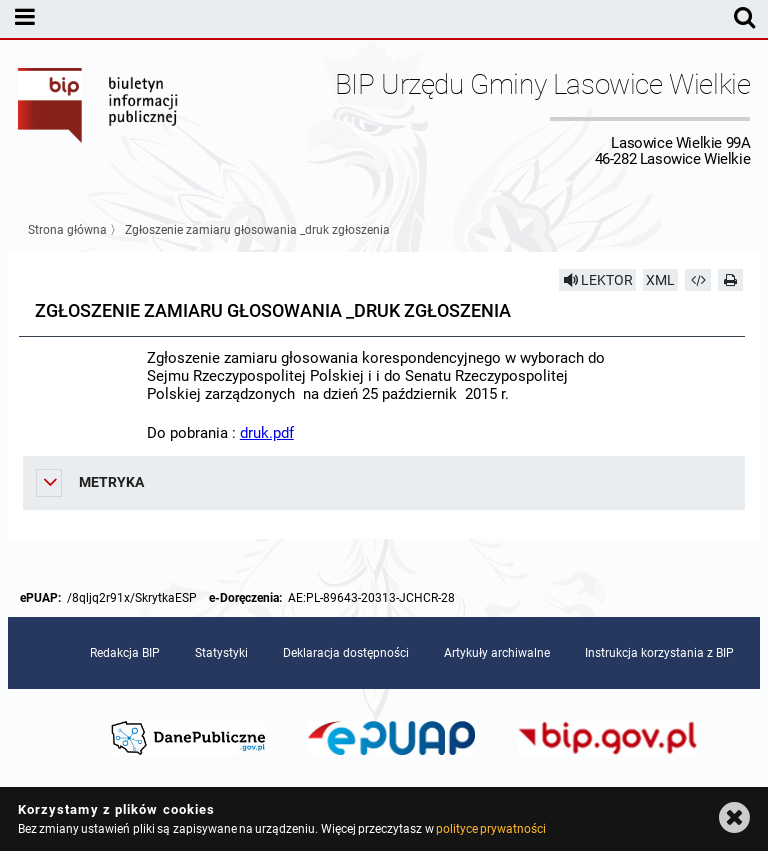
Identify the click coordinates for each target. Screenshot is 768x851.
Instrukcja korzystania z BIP (659, 653)
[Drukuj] (731, 280)
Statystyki (221, 653)
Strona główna (67, 230)
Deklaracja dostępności (346, 653)
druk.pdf (267, 433)
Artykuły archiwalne (497, 653)
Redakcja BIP (125, 653)
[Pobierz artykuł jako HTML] (698, 280)
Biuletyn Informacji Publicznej (99, 118)
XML (660, 280)
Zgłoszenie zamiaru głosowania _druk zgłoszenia (257, 230)
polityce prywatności (491, 829)
